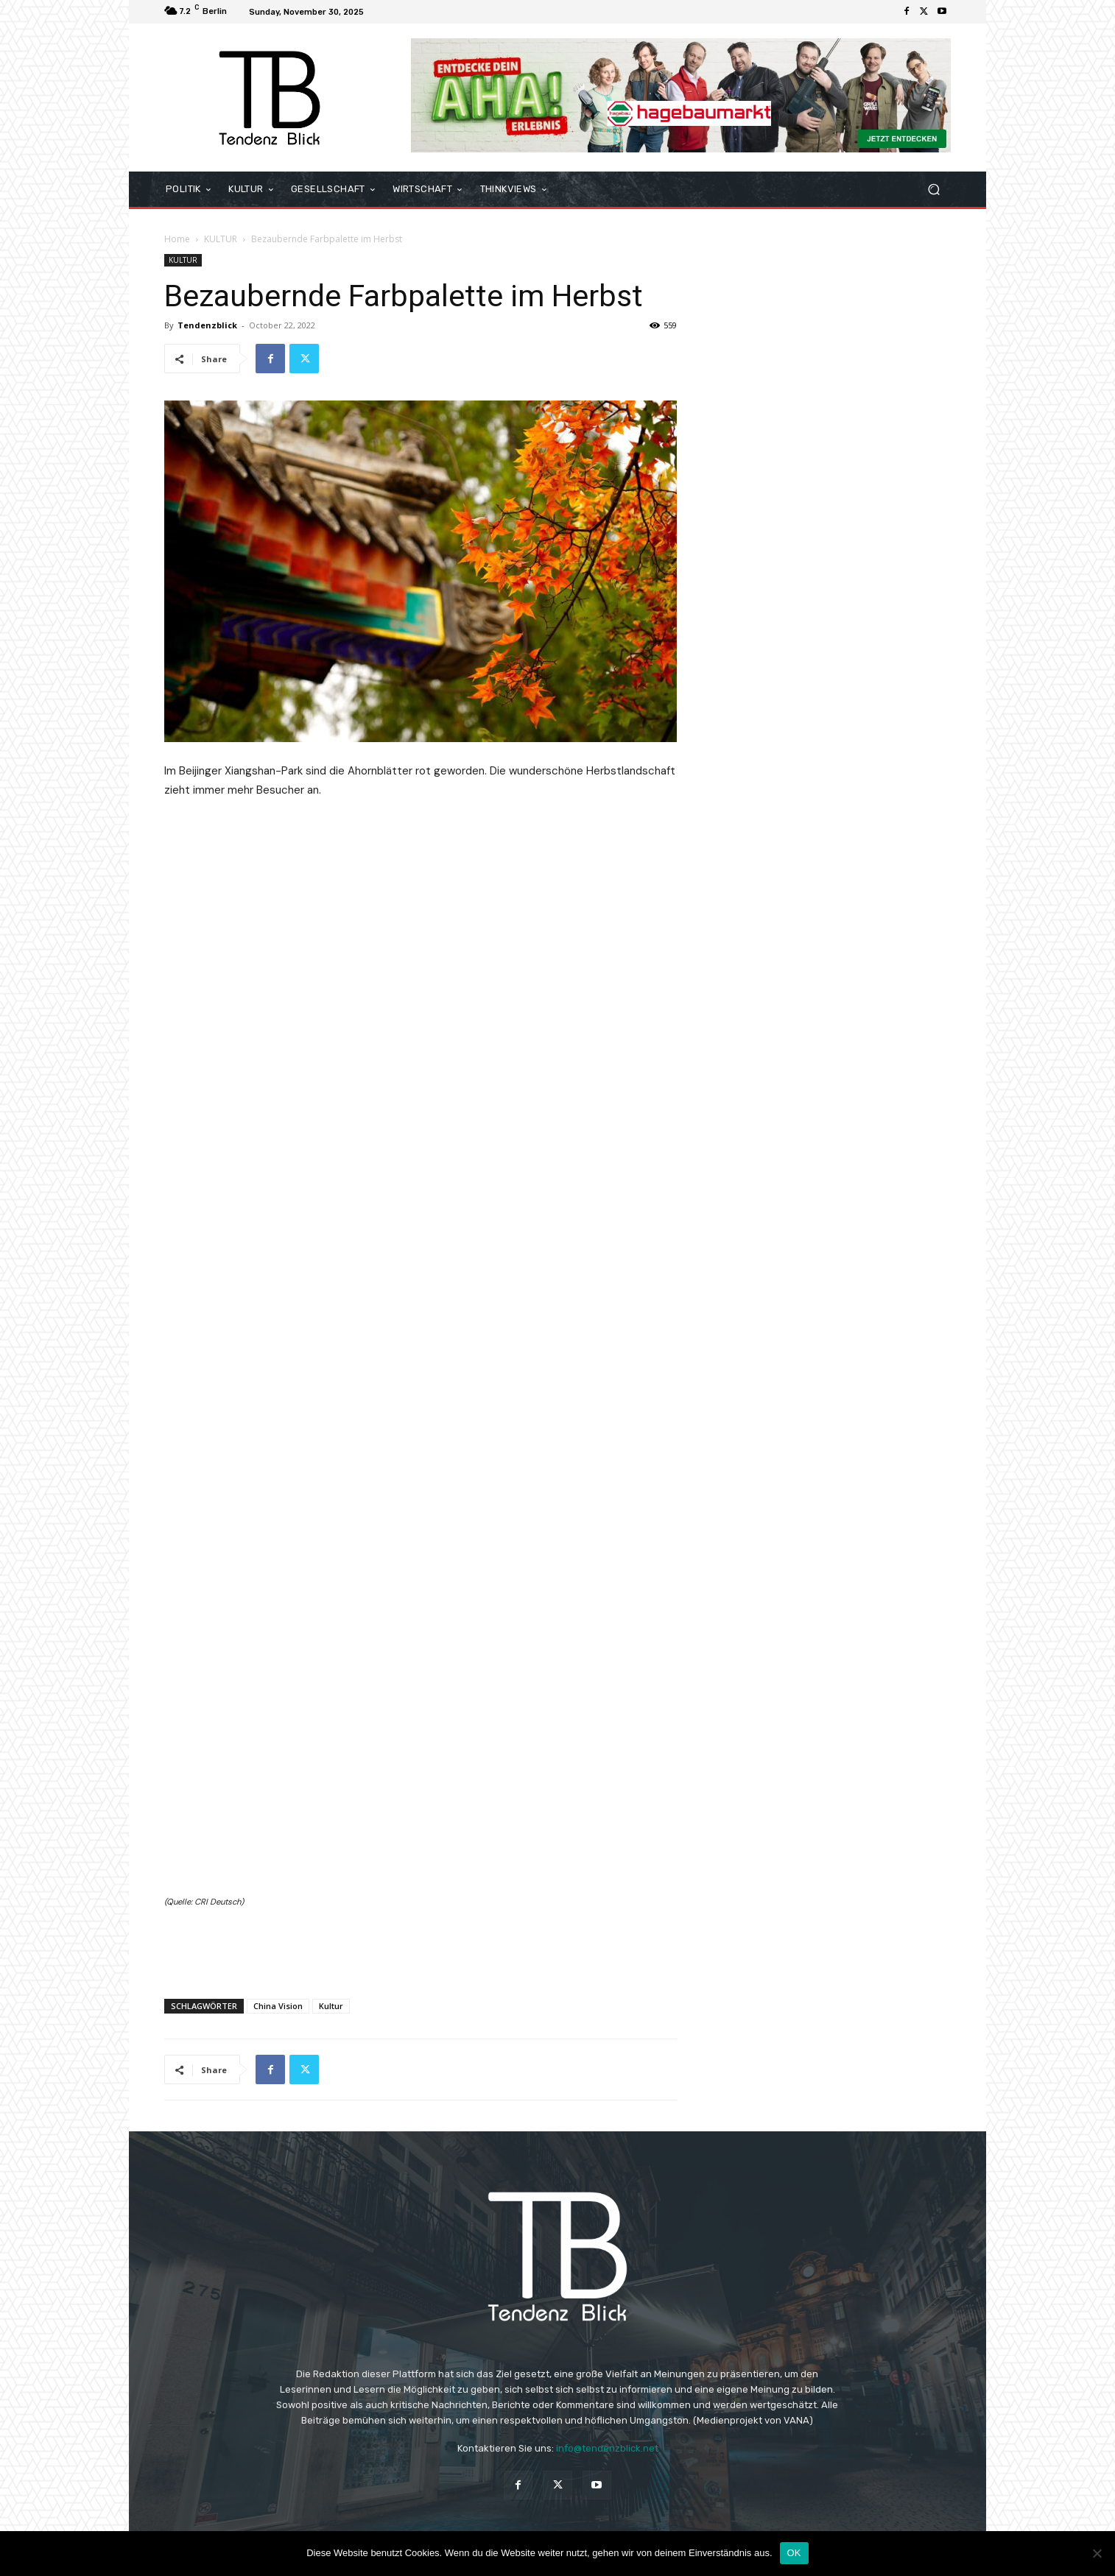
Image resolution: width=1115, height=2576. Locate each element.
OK (794, 2552)
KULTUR (220, 239)
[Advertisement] (420, 1949)
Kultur (331, 2005)
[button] (933, 189)
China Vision (278, 2005)
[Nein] (1096, 2553)
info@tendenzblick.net (607, 2448)
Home (177, 239)
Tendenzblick (207, 325)
